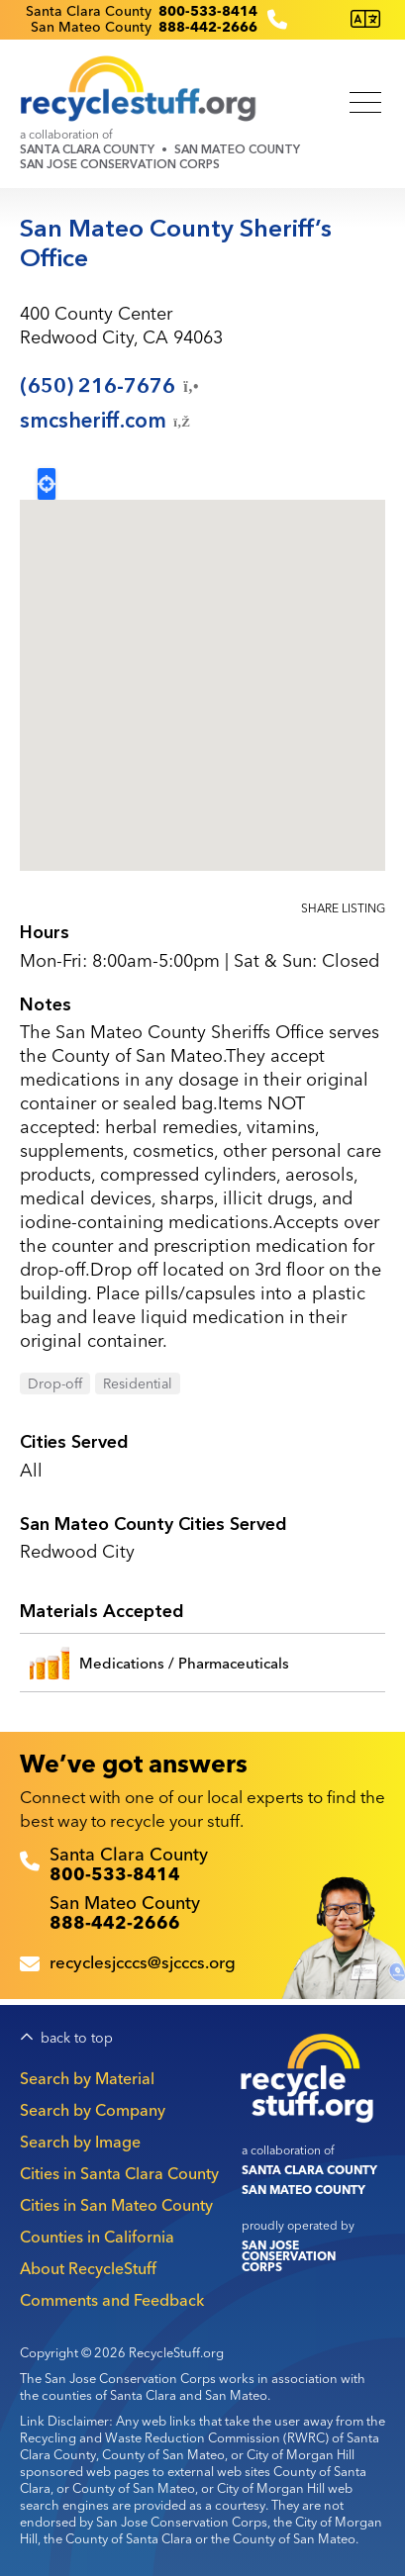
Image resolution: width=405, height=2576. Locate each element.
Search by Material (87, 2078)
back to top (77, 2038)
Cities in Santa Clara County (119, 2173)
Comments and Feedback (112, 2300)
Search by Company (92, 2110)
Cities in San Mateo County (116, 2205)
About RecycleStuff (88, 2268)
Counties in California (97, 2236)
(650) (111, 386)
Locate (46, 484)
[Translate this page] (365, 19)
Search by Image (80, 2141)
